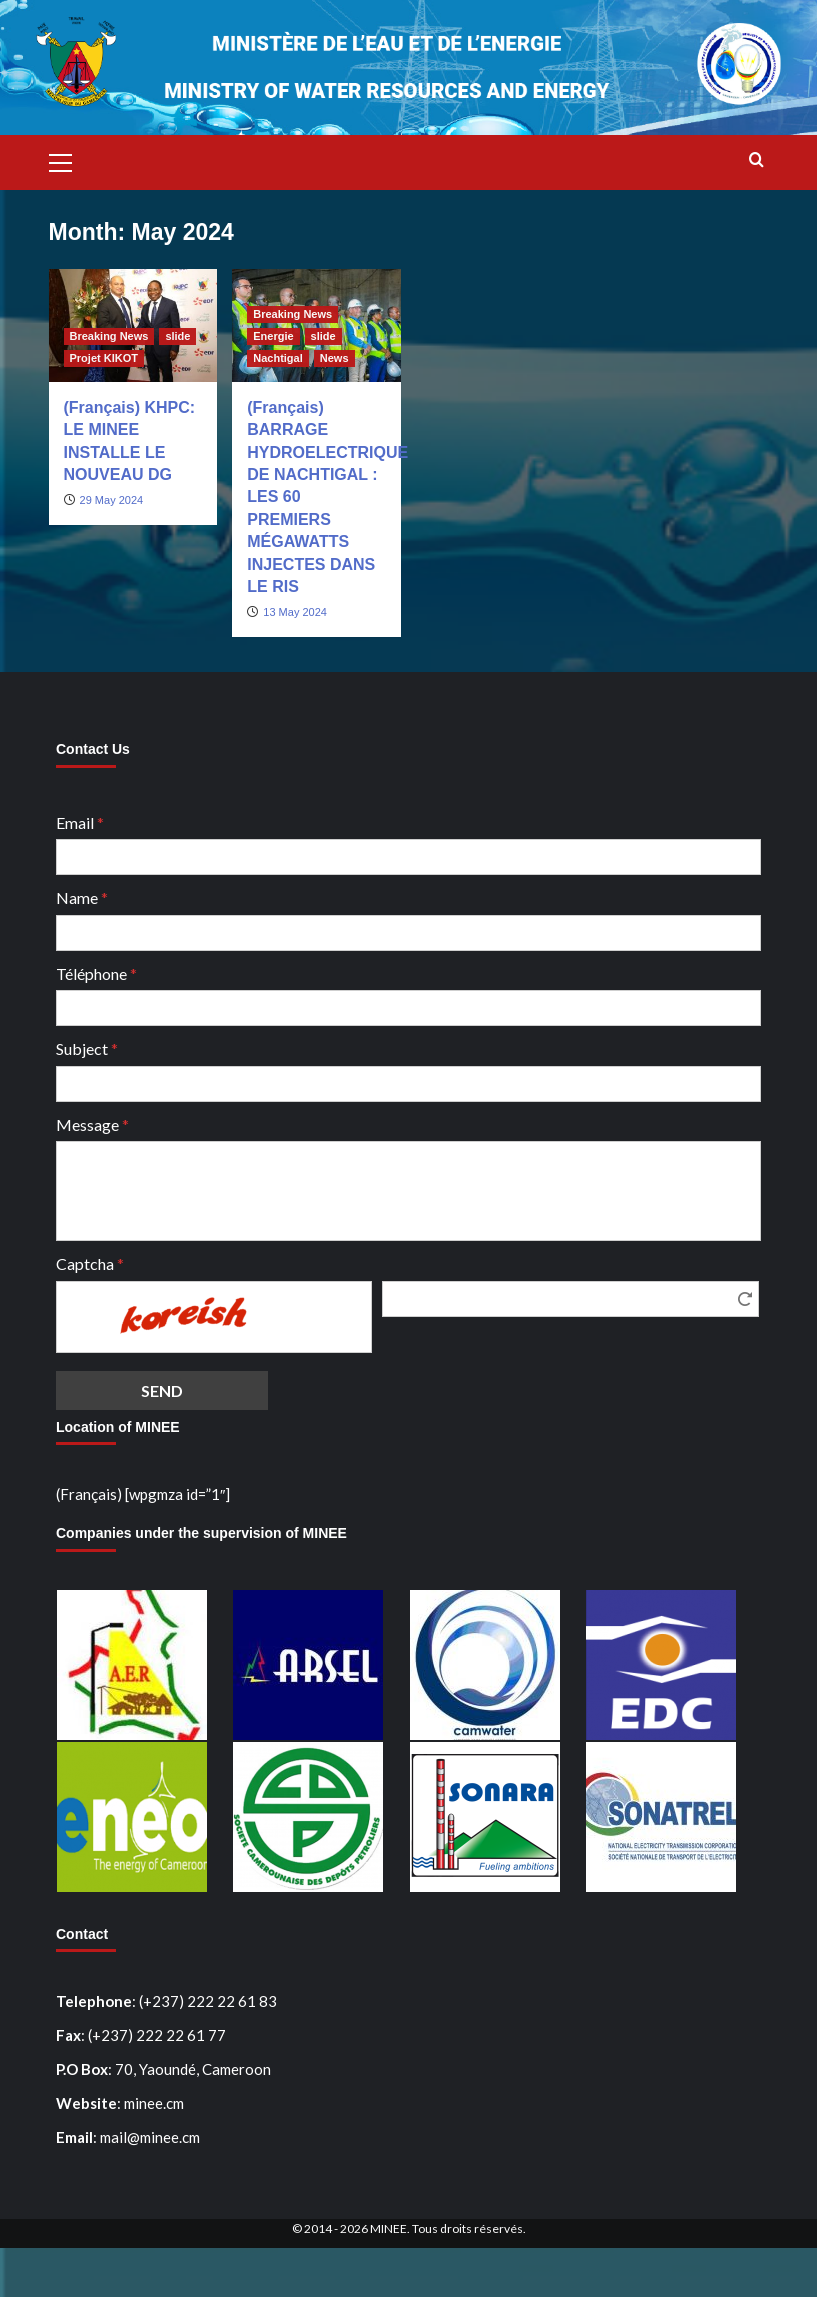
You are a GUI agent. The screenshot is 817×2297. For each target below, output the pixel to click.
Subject (87, 1048)
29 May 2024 (112, 500)
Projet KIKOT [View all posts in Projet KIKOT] (104, 358)
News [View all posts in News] (334, 358)
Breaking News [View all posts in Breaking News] (109, 336)
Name (82, 897)
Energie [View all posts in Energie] (273, 336)
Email (80, 822)
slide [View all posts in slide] (177, 336)
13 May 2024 (295, 612)
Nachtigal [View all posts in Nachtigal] (278, 358)
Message (92, 1124)
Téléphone (96, 973)
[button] (69, 160)
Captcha (90, 1263)
